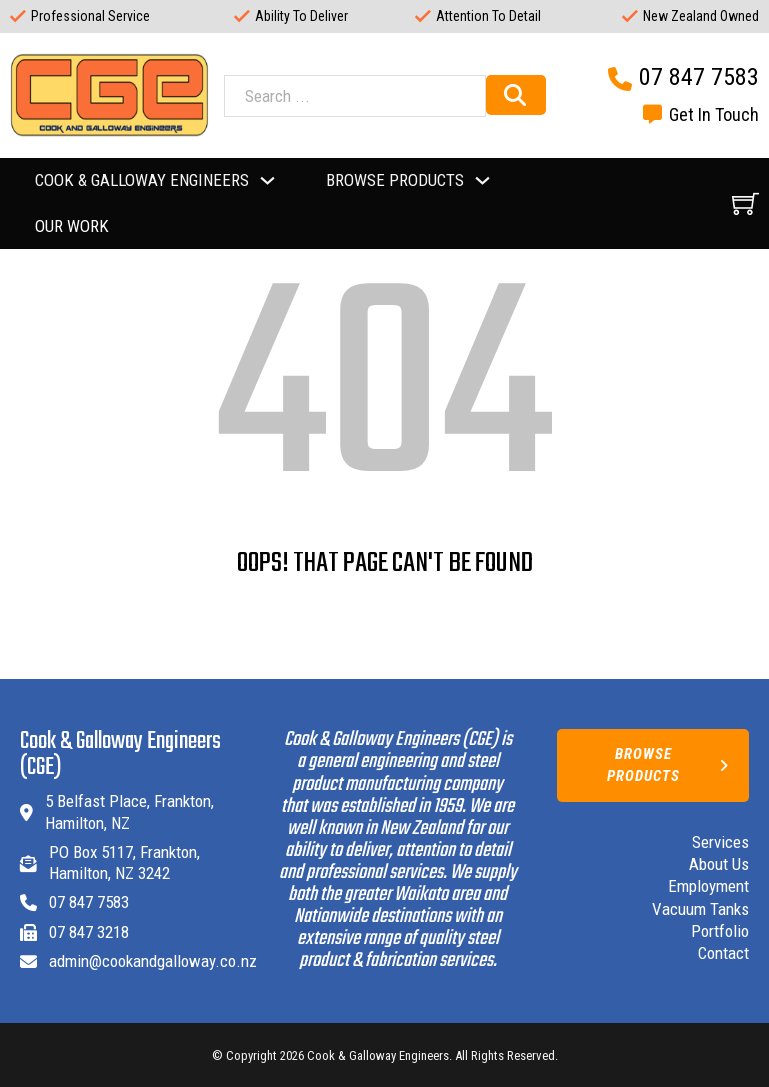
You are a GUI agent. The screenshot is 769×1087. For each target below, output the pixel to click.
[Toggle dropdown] (267, 180)
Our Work (72, 226)
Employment (708, 886)
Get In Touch (714, 114)
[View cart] (745, 203)
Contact (723, 953)
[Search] (516, 95)
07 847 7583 (699, 77)
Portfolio (720, 931)
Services (720, 842)
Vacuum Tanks (700, 909)
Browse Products (668, 764)
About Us (719, 864)
